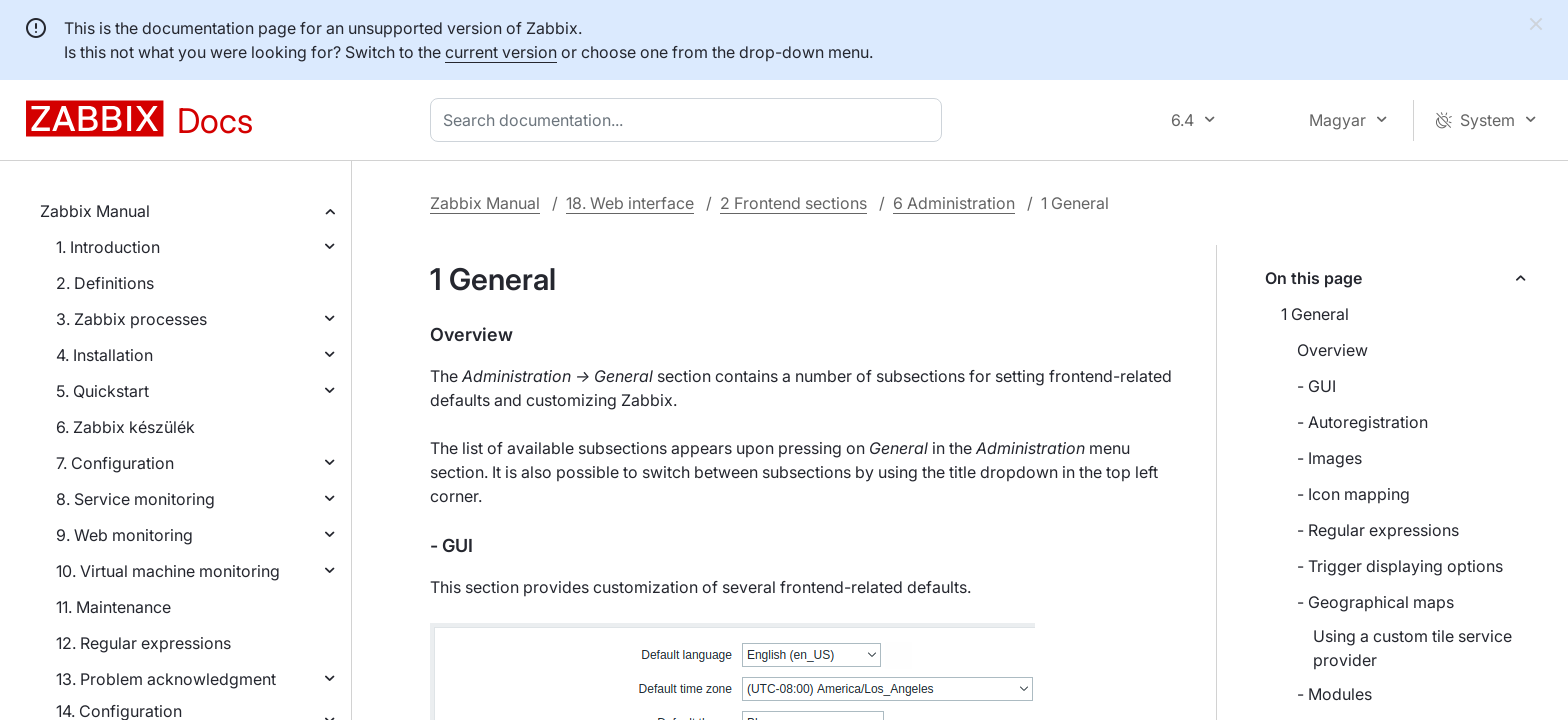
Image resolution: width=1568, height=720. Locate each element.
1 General (1315, 314)
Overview (1332, 350)
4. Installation (104, 355)
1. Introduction (108, 247)
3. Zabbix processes (131, 319)
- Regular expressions (1378, 530)
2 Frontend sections (793, 203)
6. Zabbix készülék (125, 427)
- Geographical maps (1375, 602)
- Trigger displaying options (1400, 566)
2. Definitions (105, 283)
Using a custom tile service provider (1412, 648)
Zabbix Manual (95, 211)
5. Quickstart (102, 391)
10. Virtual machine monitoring (168, 571)
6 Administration (954, 203)
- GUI (1316, 386)
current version (501, 52)
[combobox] (690, 120)
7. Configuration (115, 463)
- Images (1329, 458)
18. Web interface (630, 203)
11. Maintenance (113, 607)
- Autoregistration (1362, 422)
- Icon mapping (1353, 494)
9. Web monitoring (124, 535)
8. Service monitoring (135, 499)
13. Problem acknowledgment (166, 679)
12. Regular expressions (143, 643)
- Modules (1334, 694)
